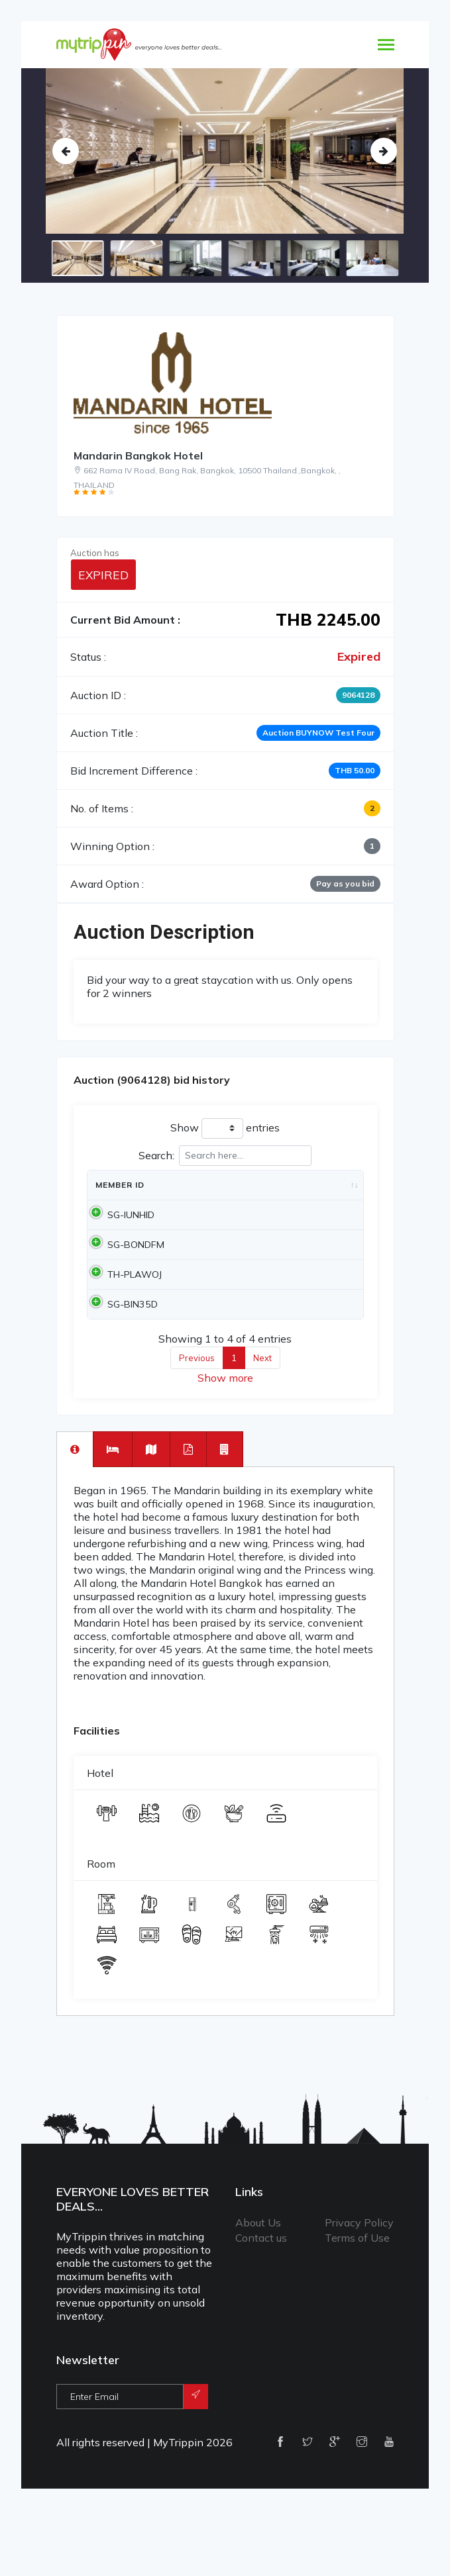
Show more (225, 1444)
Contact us (261, 2304)
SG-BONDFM (123, 1278)
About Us (258, 2288)
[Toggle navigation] (386, 46)
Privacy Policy (359, 2288)
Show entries (225, 1128)
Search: (225, 1155)
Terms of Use (357, 2304)
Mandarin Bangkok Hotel (138, 455)
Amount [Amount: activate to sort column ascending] (288, 1198)
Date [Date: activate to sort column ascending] (180, 1198)
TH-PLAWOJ (122, 1321)
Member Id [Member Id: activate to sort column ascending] (114, 1191)
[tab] (74, 1515)
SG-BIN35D (120, 1364)
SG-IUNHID (118, 1235)
